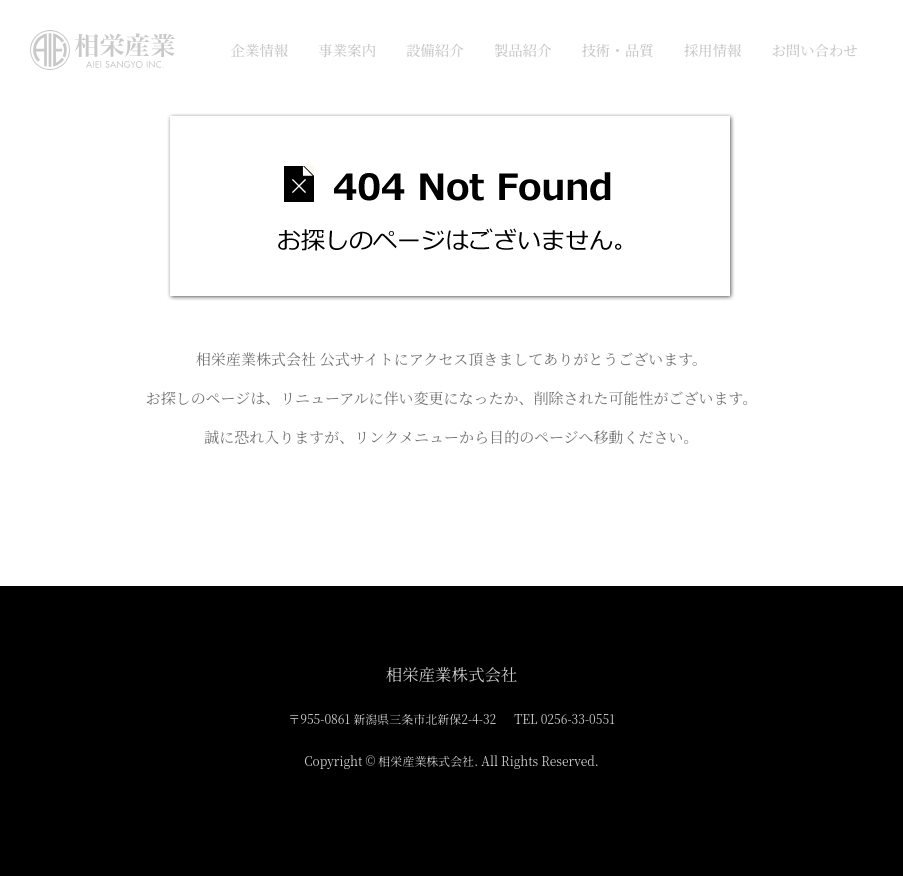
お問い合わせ (814, 49)
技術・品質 (617, 49)
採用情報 (713, 49)
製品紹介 (523, 49)
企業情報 (259, 49)
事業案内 (347, 49)
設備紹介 (435, 49)
